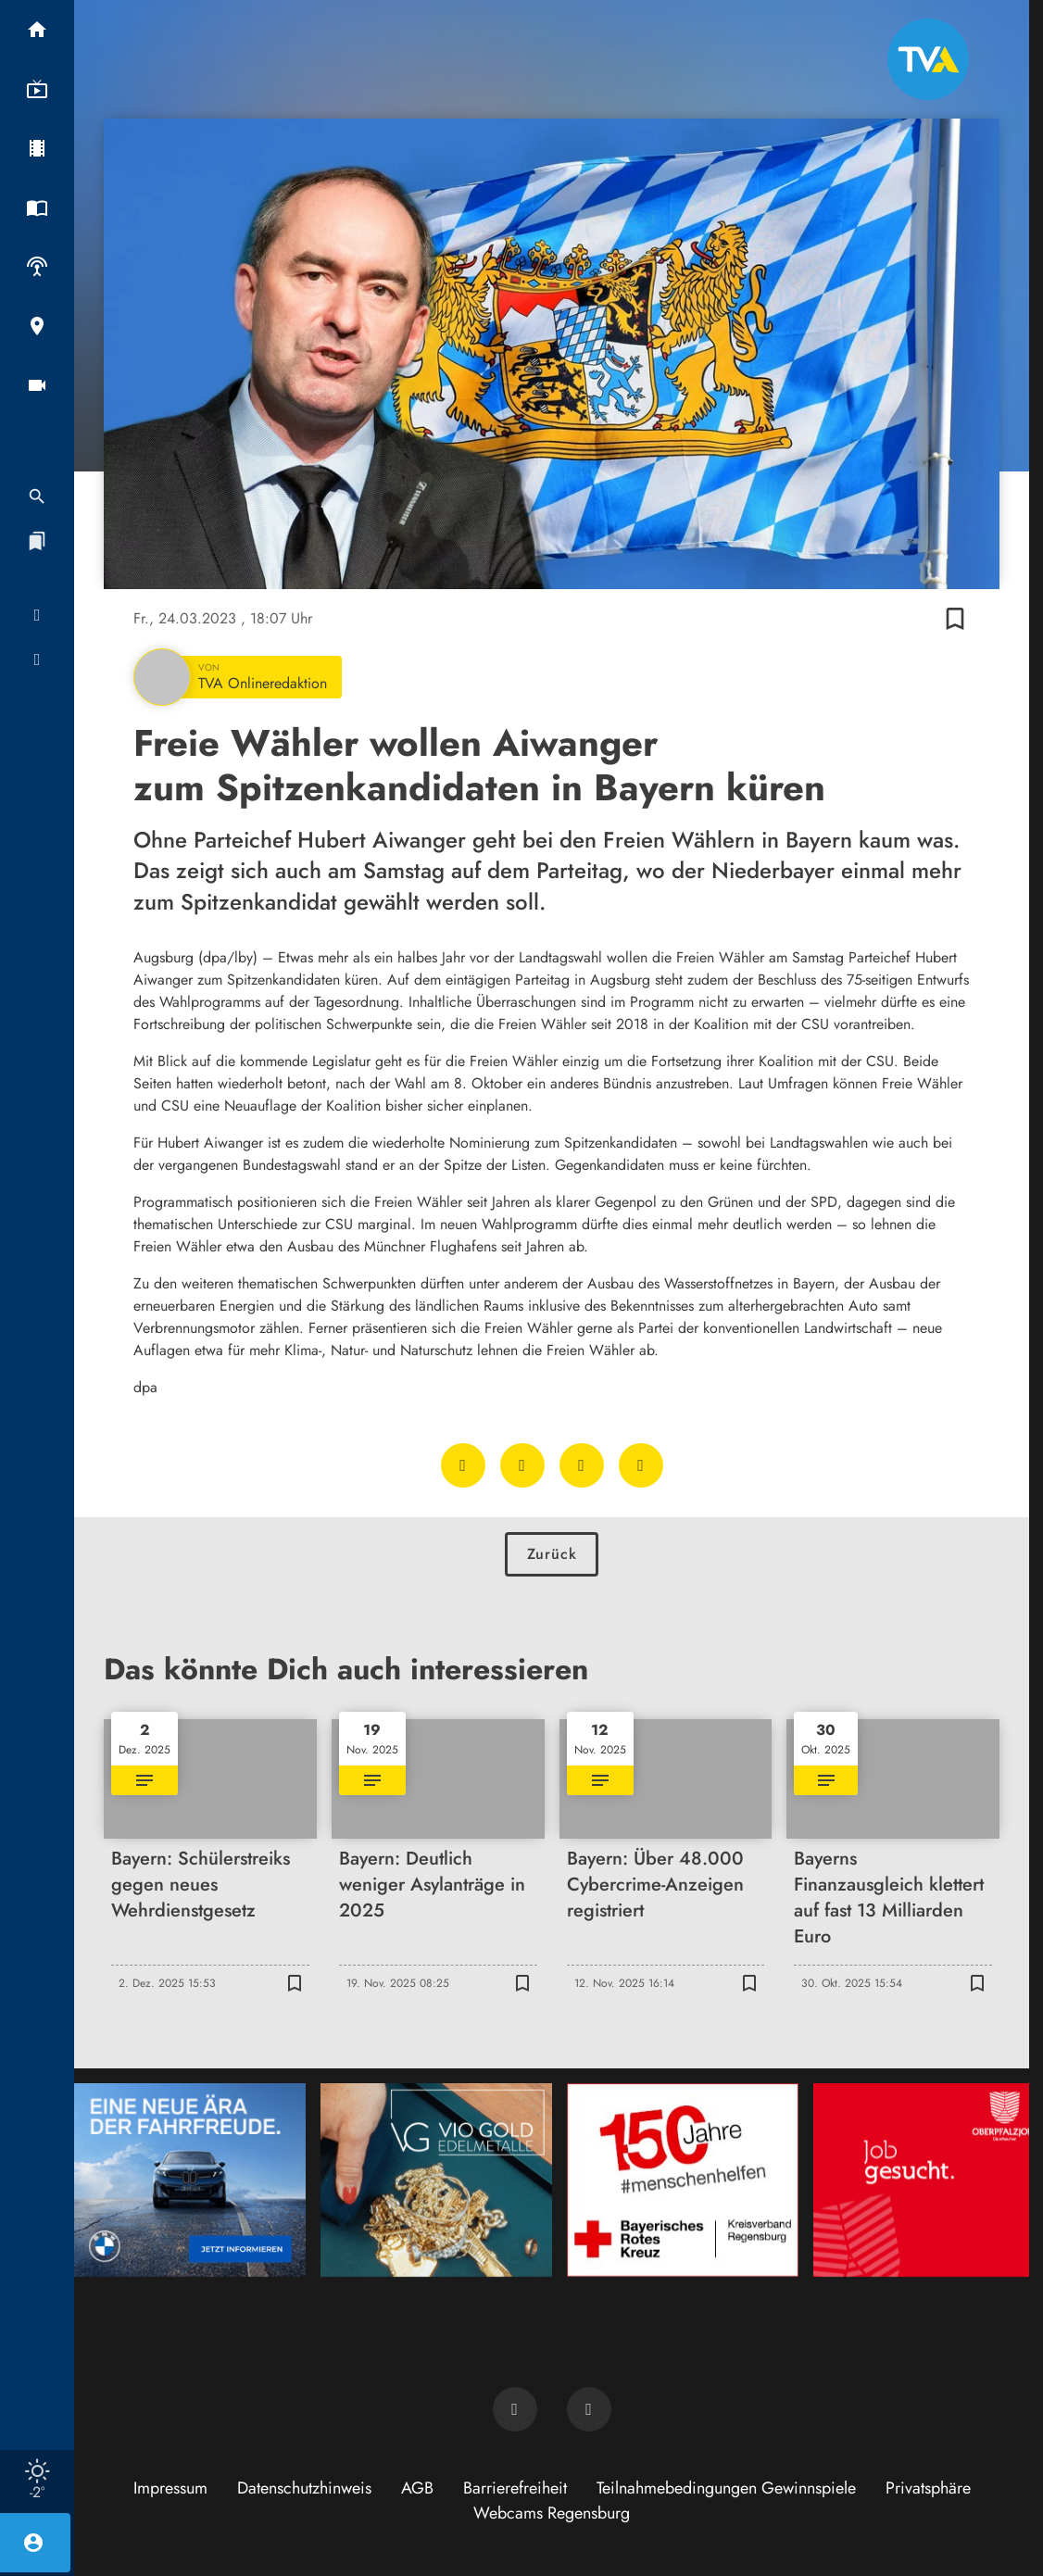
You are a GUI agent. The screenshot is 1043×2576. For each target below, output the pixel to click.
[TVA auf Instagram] (589, 2409)
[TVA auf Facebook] (515, 2409)
